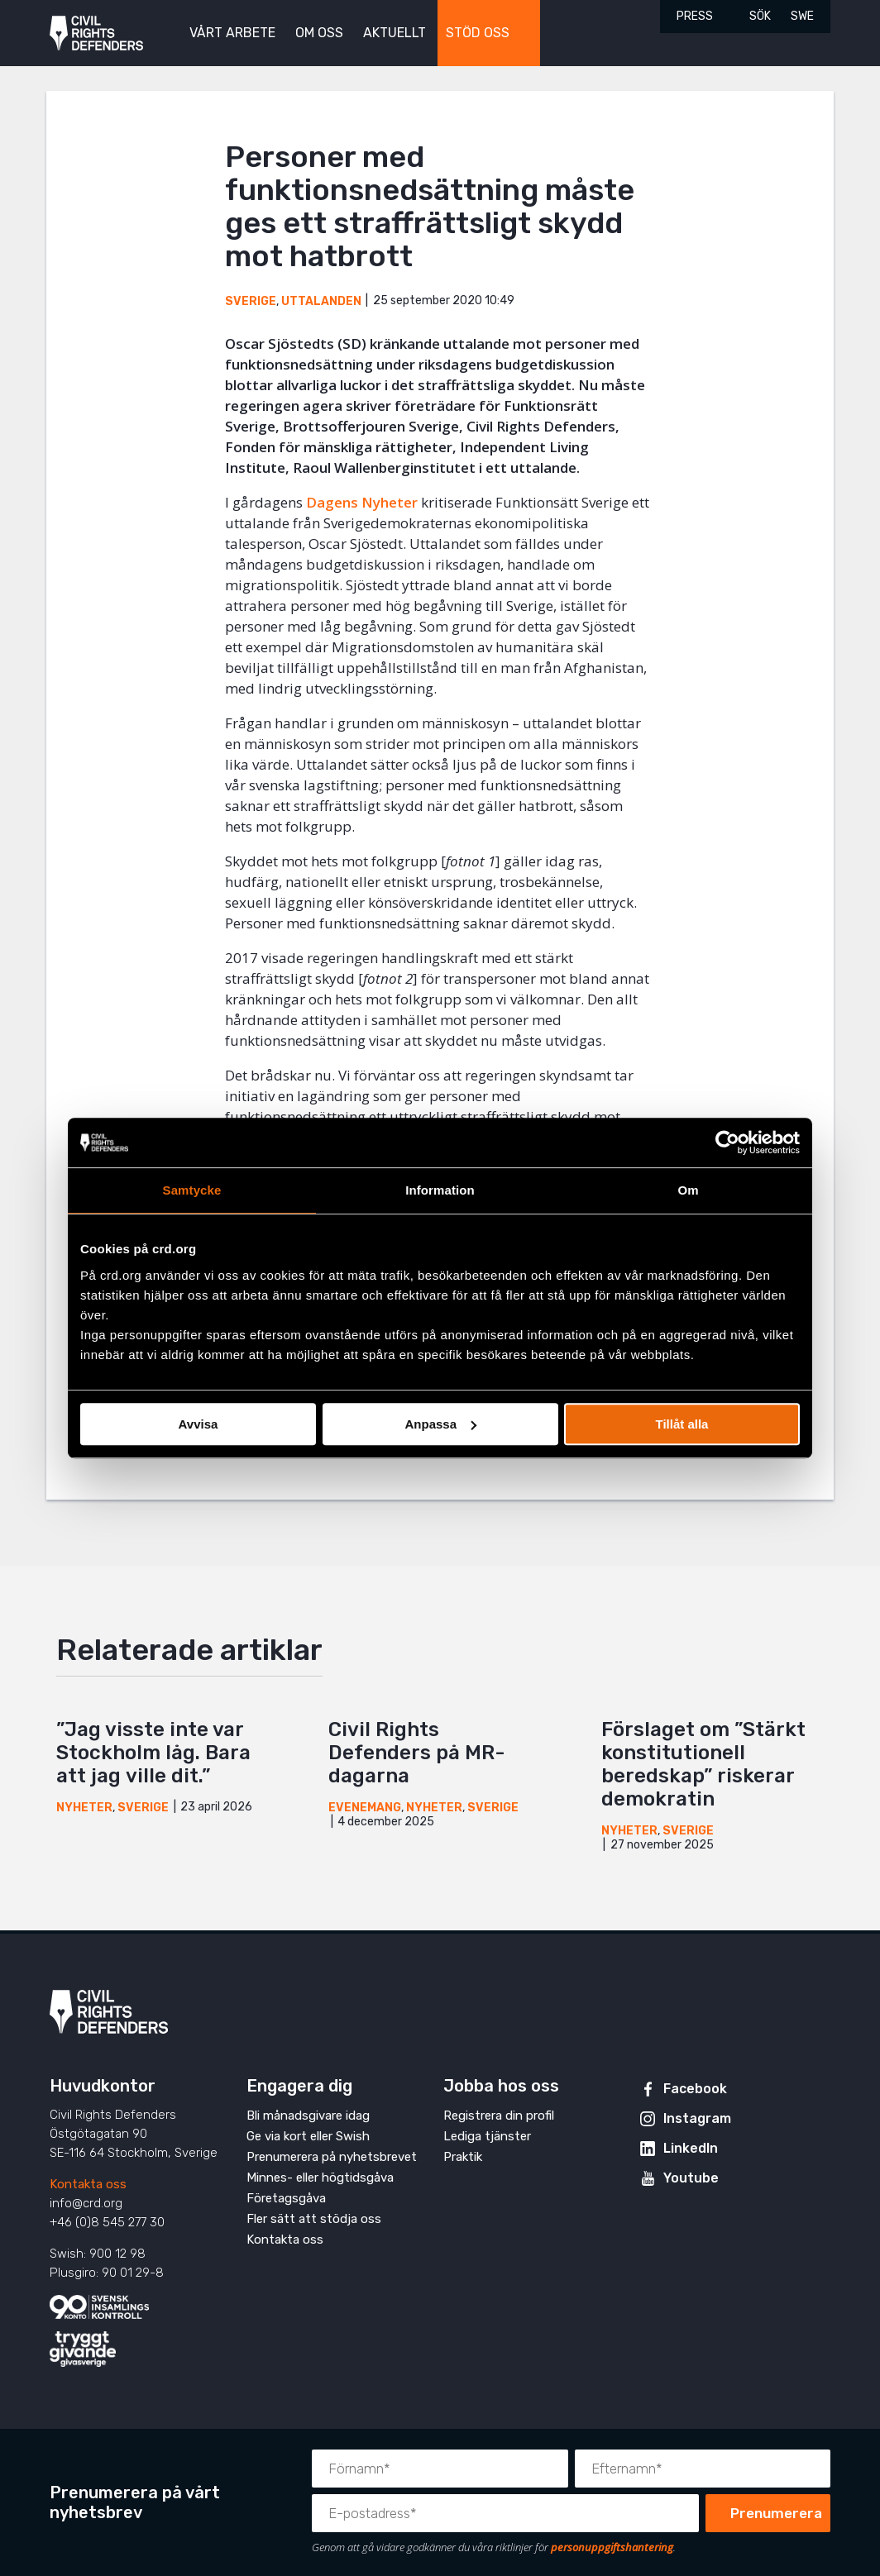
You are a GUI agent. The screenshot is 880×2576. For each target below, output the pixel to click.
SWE (802, 16)
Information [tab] (440, 1190)
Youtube (691, 2178)
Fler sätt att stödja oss (313, 2218)
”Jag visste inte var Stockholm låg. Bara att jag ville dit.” (153, 1752)
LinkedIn (690, 2148)
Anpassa (440, 1424)
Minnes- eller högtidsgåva (320, 2177)
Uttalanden (321, 301)
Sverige (250, 301)
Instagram (697, 2118)
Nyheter (84, 1808)
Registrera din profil (498, 2115)
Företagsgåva (286, 2198)
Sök (760, 16)
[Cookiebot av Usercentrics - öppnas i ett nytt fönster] (727, 1142)
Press (695, 16)
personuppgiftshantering (612, 2547)
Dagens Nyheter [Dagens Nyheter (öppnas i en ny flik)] (362, 502)
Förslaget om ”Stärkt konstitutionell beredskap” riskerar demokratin (703, 1764)
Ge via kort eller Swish (308, 2136)
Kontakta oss (88, 2184)
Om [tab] (687, 1190)
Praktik (462, 2156)
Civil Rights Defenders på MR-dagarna (416, 1752)
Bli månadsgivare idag (308, 2115)
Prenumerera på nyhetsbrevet (331, 2156)
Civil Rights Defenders (96, 33)
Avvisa (198, 1424)
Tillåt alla (682, 1424)
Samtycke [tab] (192, 1190)
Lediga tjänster (487, 2136)
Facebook (695, 2089)
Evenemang (364, 1808)
